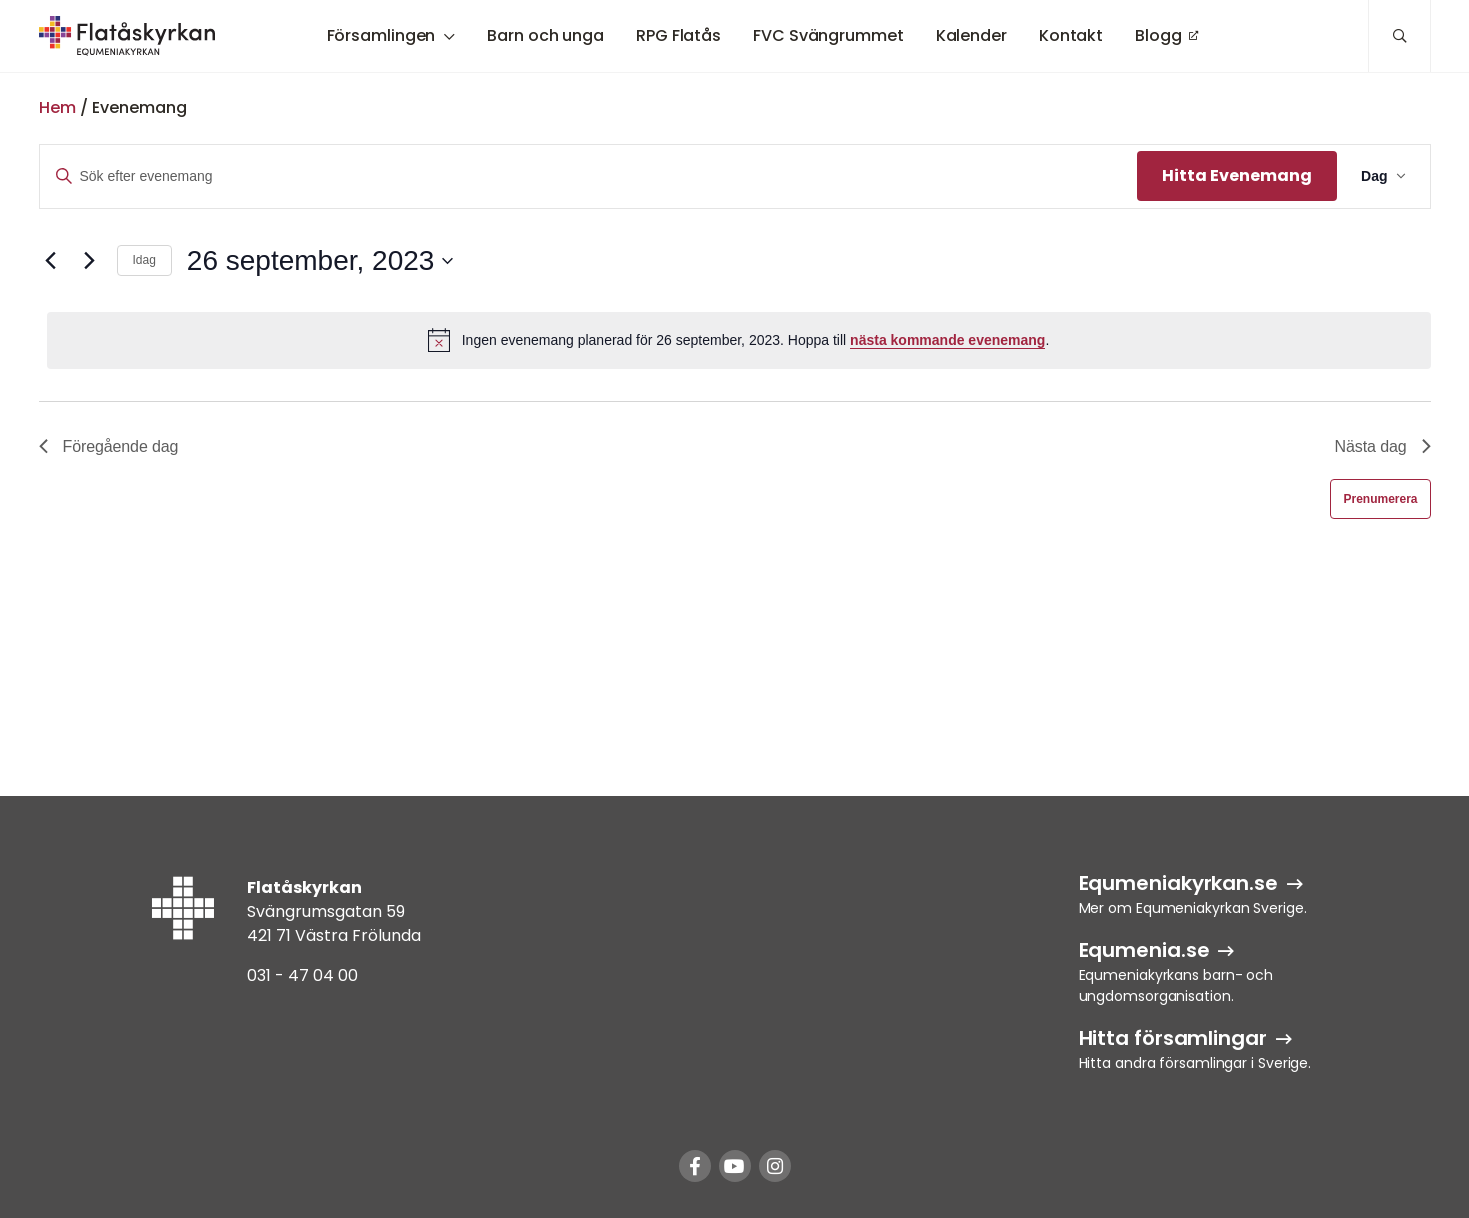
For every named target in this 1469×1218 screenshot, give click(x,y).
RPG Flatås (678, 35)
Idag (144, 260)
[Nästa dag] (90, 261)
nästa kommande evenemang (947, 340)
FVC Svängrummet (828, 35)
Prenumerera (1380, 499)
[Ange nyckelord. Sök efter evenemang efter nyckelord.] (589, 176)
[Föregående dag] (51, 261)
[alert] (739, 340)
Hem (57, 107)
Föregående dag (109, 446)
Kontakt (1071, 35)
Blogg (1158, 35)
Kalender (971, 35)
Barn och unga (545, 35)
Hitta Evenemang (1237, 175)
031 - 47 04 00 (302, 975)
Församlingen (381, 35)
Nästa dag (1383, 446)
